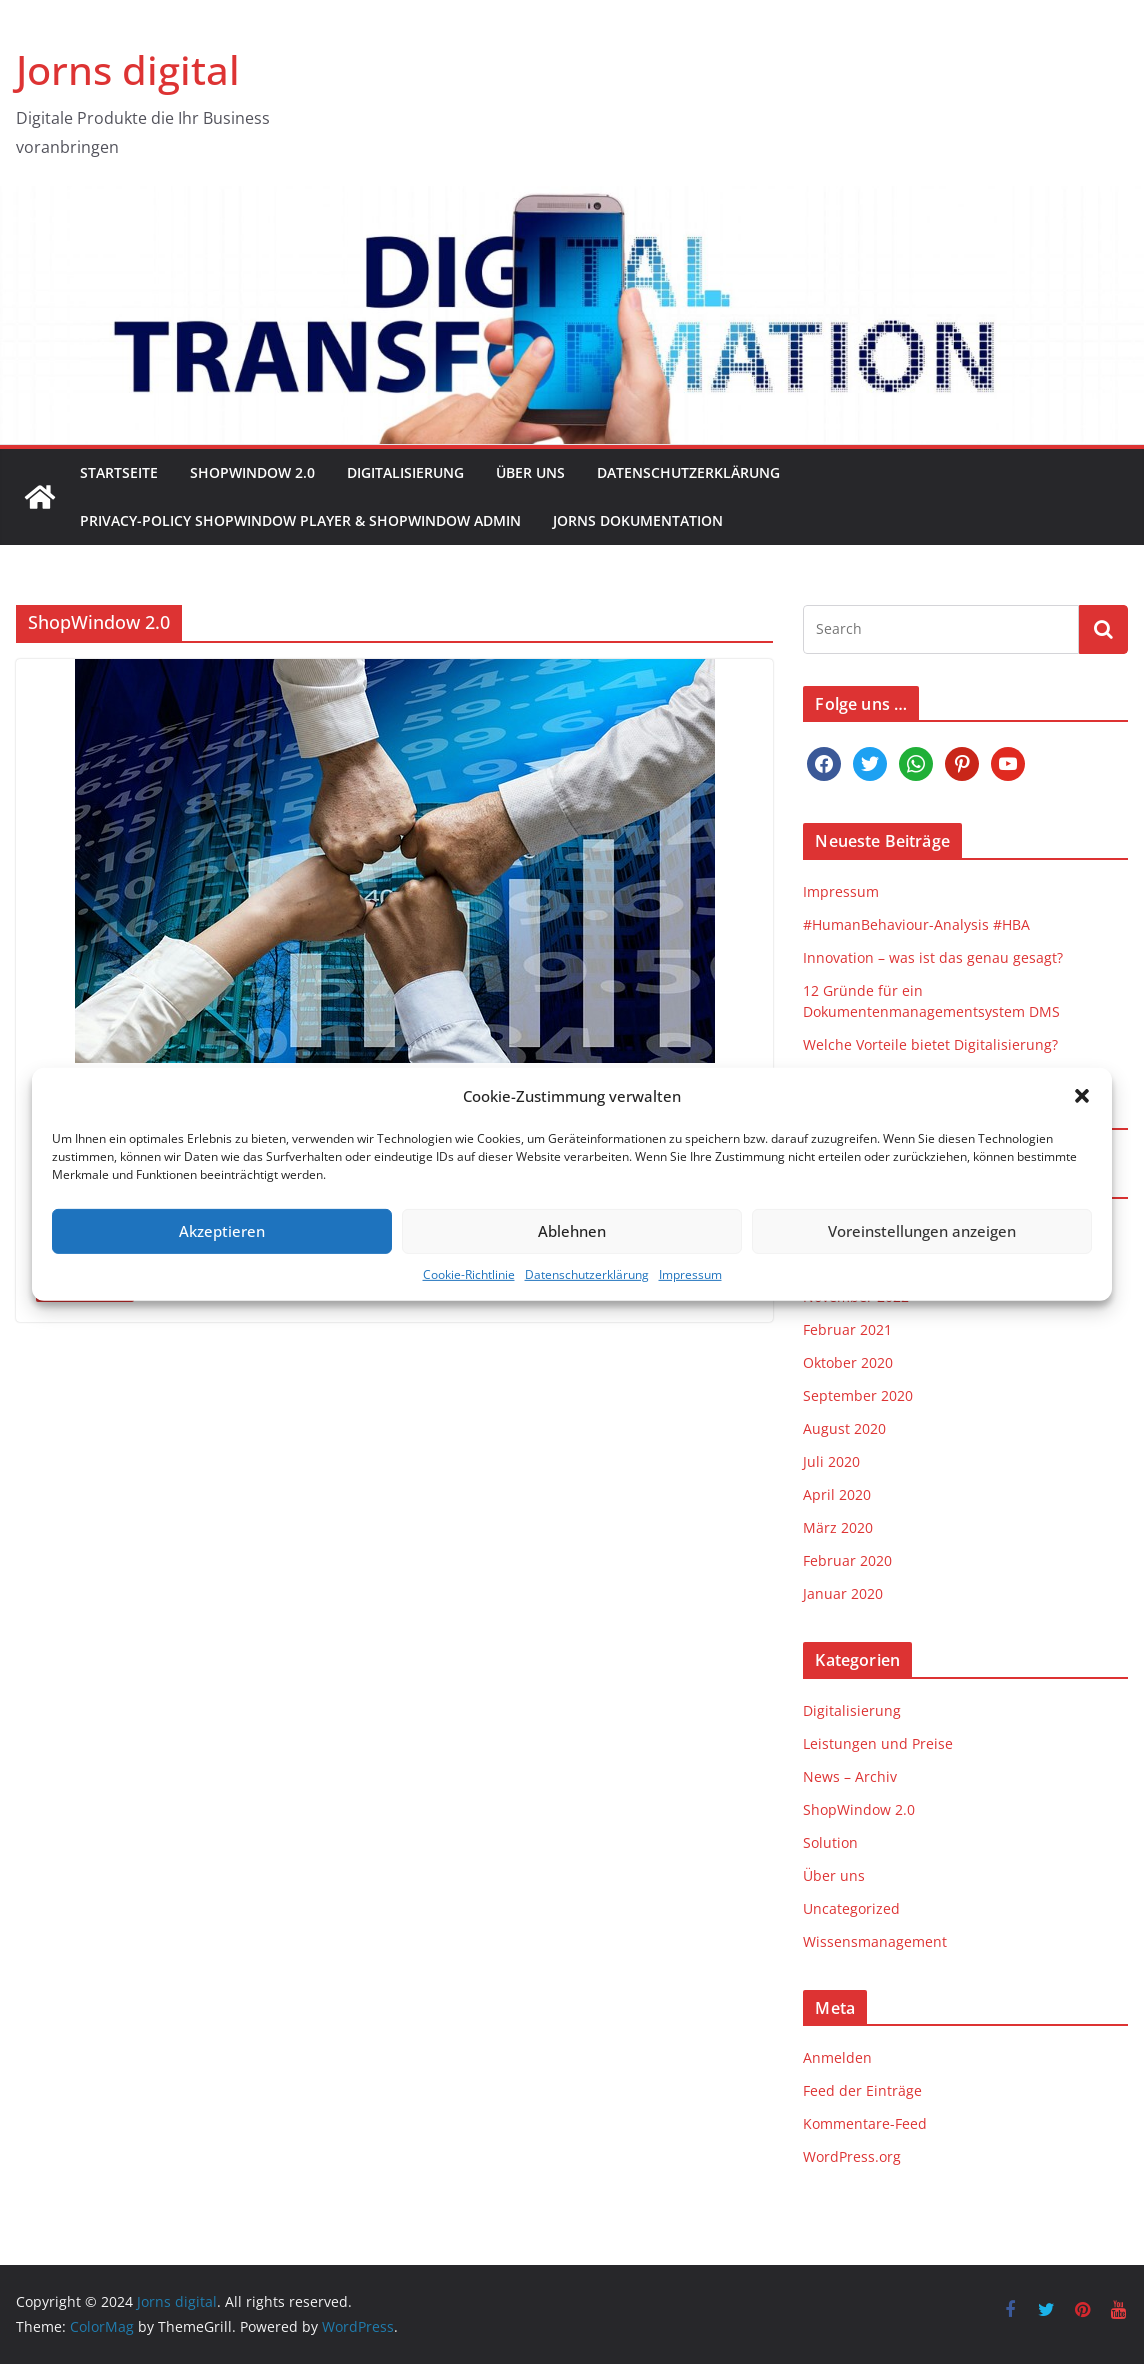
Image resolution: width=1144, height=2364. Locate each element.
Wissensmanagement (875, 1941)
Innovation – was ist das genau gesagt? (933, 957)
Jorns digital (128, 69)
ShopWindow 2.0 (252, 472)
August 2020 (844, 1428)
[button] (1082, 1121)
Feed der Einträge (862, 2090)
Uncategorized (851, 1908)
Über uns (530, 472)
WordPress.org (852, 2156)
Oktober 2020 (848, 1362)
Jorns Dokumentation (638, 520)
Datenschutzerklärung (587, 1298)
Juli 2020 (831, 1461)
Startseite (119, 472)
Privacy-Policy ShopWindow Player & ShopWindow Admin (300, 520)
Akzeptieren (222, 1256)
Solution (830, 1842)
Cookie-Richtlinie (469, 1298)
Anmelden (837, 2057)
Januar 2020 (843, 1593)
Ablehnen (572, 1256)
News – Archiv (850, 1776)
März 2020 (838, 1527)
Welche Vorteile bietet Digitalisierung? (930, 1044)
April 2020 (837, 1494)
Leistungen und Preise (878, 1743)
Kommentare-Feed (865, 2123)
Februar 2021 (847, 1329)
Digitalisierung (405, 472)
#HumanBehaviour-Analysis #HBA (916, 924)
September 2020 (858, 1395)
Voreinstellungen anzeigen (922, 1256)
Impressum (690, 1298)
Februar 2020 (847, 1560)
